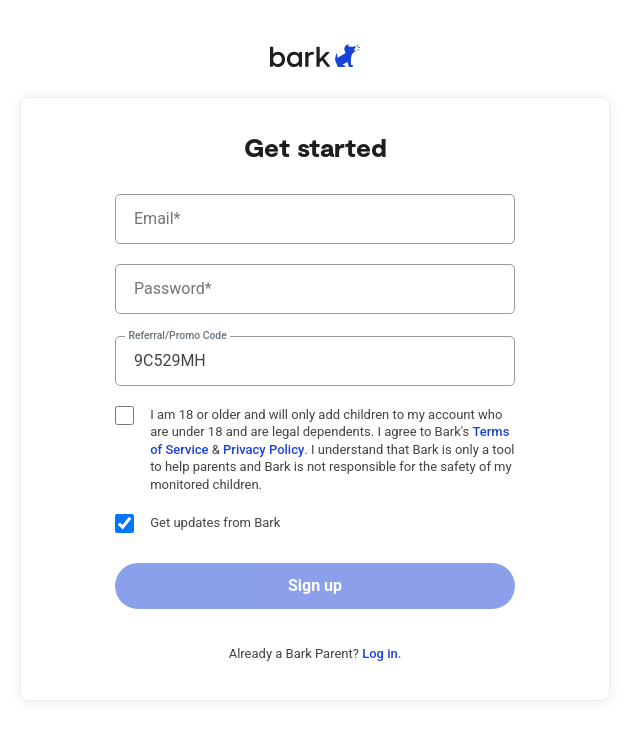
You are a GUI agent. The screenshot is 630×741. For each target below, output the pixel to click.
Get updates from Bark (197, 523)
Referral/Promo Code (177, 336)
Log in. (381, 653)
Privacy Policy (263, 449)
